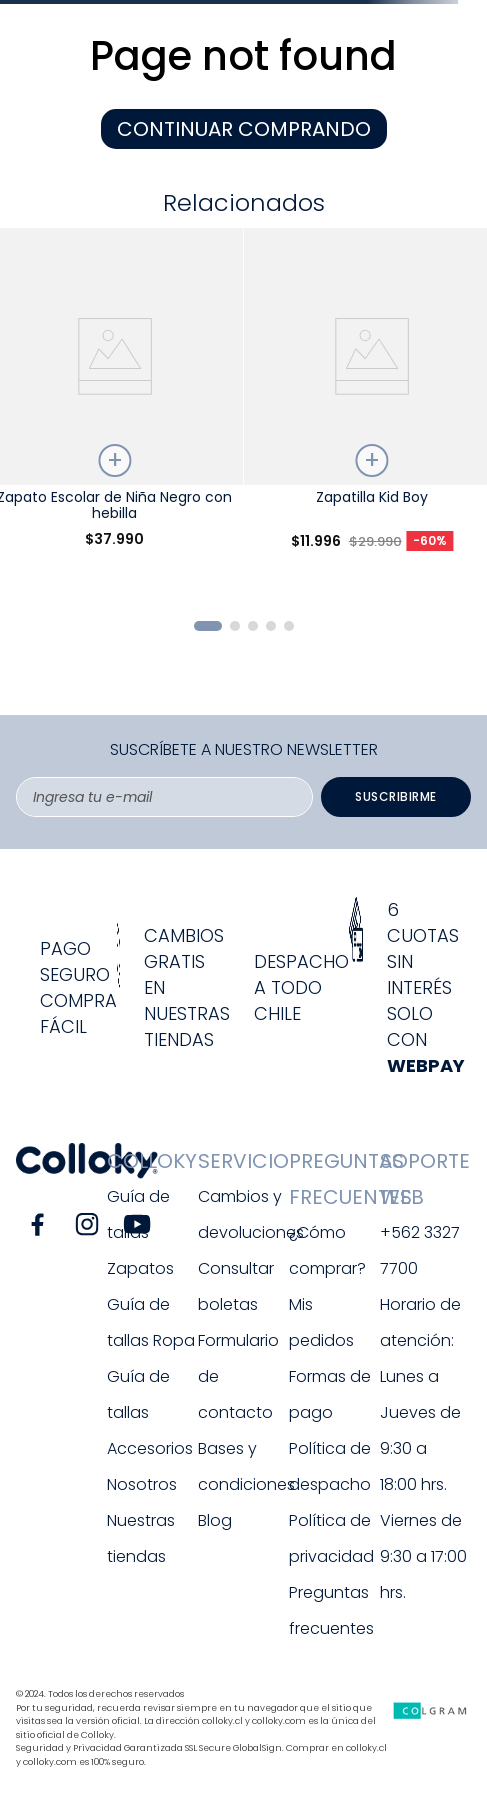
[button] (208, 626)
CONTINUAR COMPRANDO (244, 129)
